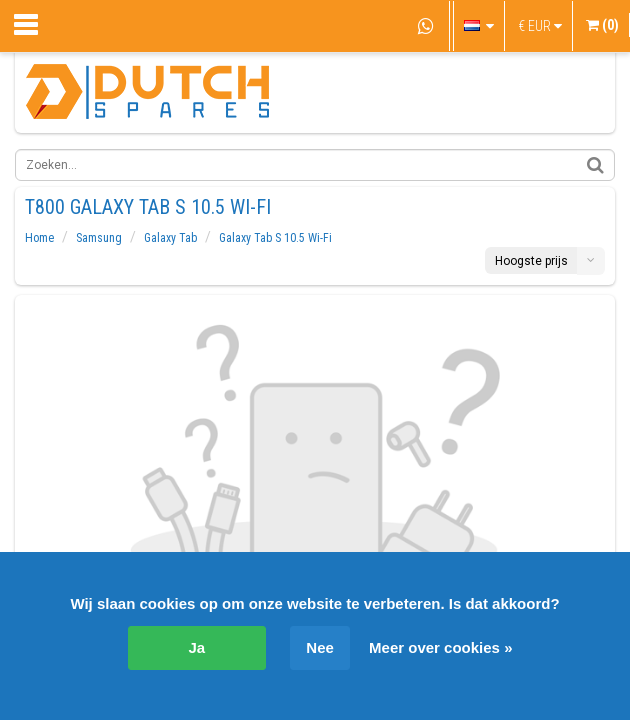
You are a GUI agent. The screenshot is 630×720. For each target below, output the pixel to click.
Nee (320, 647)
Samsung (99, 238)
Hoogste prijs (531, 261)
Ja (197, 647)
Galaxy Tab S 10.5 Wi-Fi (275, 238)
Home (39, 238)
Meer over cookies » (440, 647)
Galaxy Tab (170, 238)
